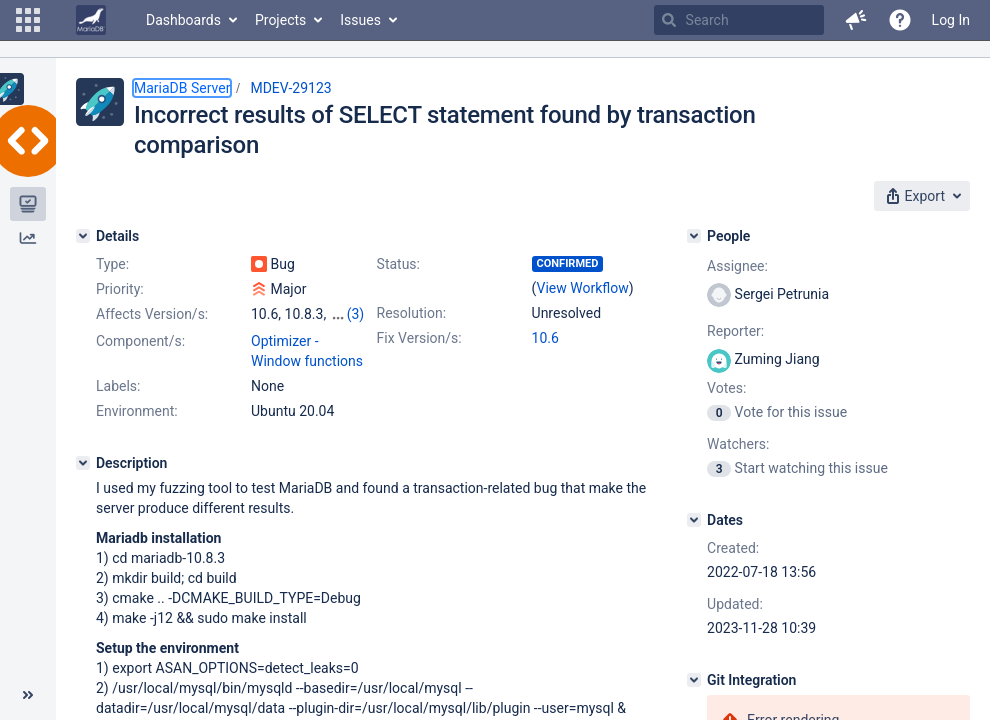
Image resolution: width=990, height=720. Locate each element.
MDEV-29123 (290, 88)
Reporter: (735, 331)
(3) (356, 314)
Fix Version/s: (419, 338)
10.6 (545, 338)
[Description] (83, 463)
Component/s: (140, 341)
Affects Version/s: (152, 314)
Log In (951, 20)
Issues (360, 20)
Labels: (118, 386)
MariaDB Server (182, 88)
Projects (280, 20)
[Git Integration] (694, 680)
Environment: (137, 411)
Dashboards (183, 20)
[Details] (83, 236)
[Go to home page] (91, 20)
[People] (694, 236)
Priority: (120, 289)
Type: (112, 264)
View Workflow (583, 288)
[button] (28, 20)
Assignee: (737, 266)
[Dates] (694, 520)
